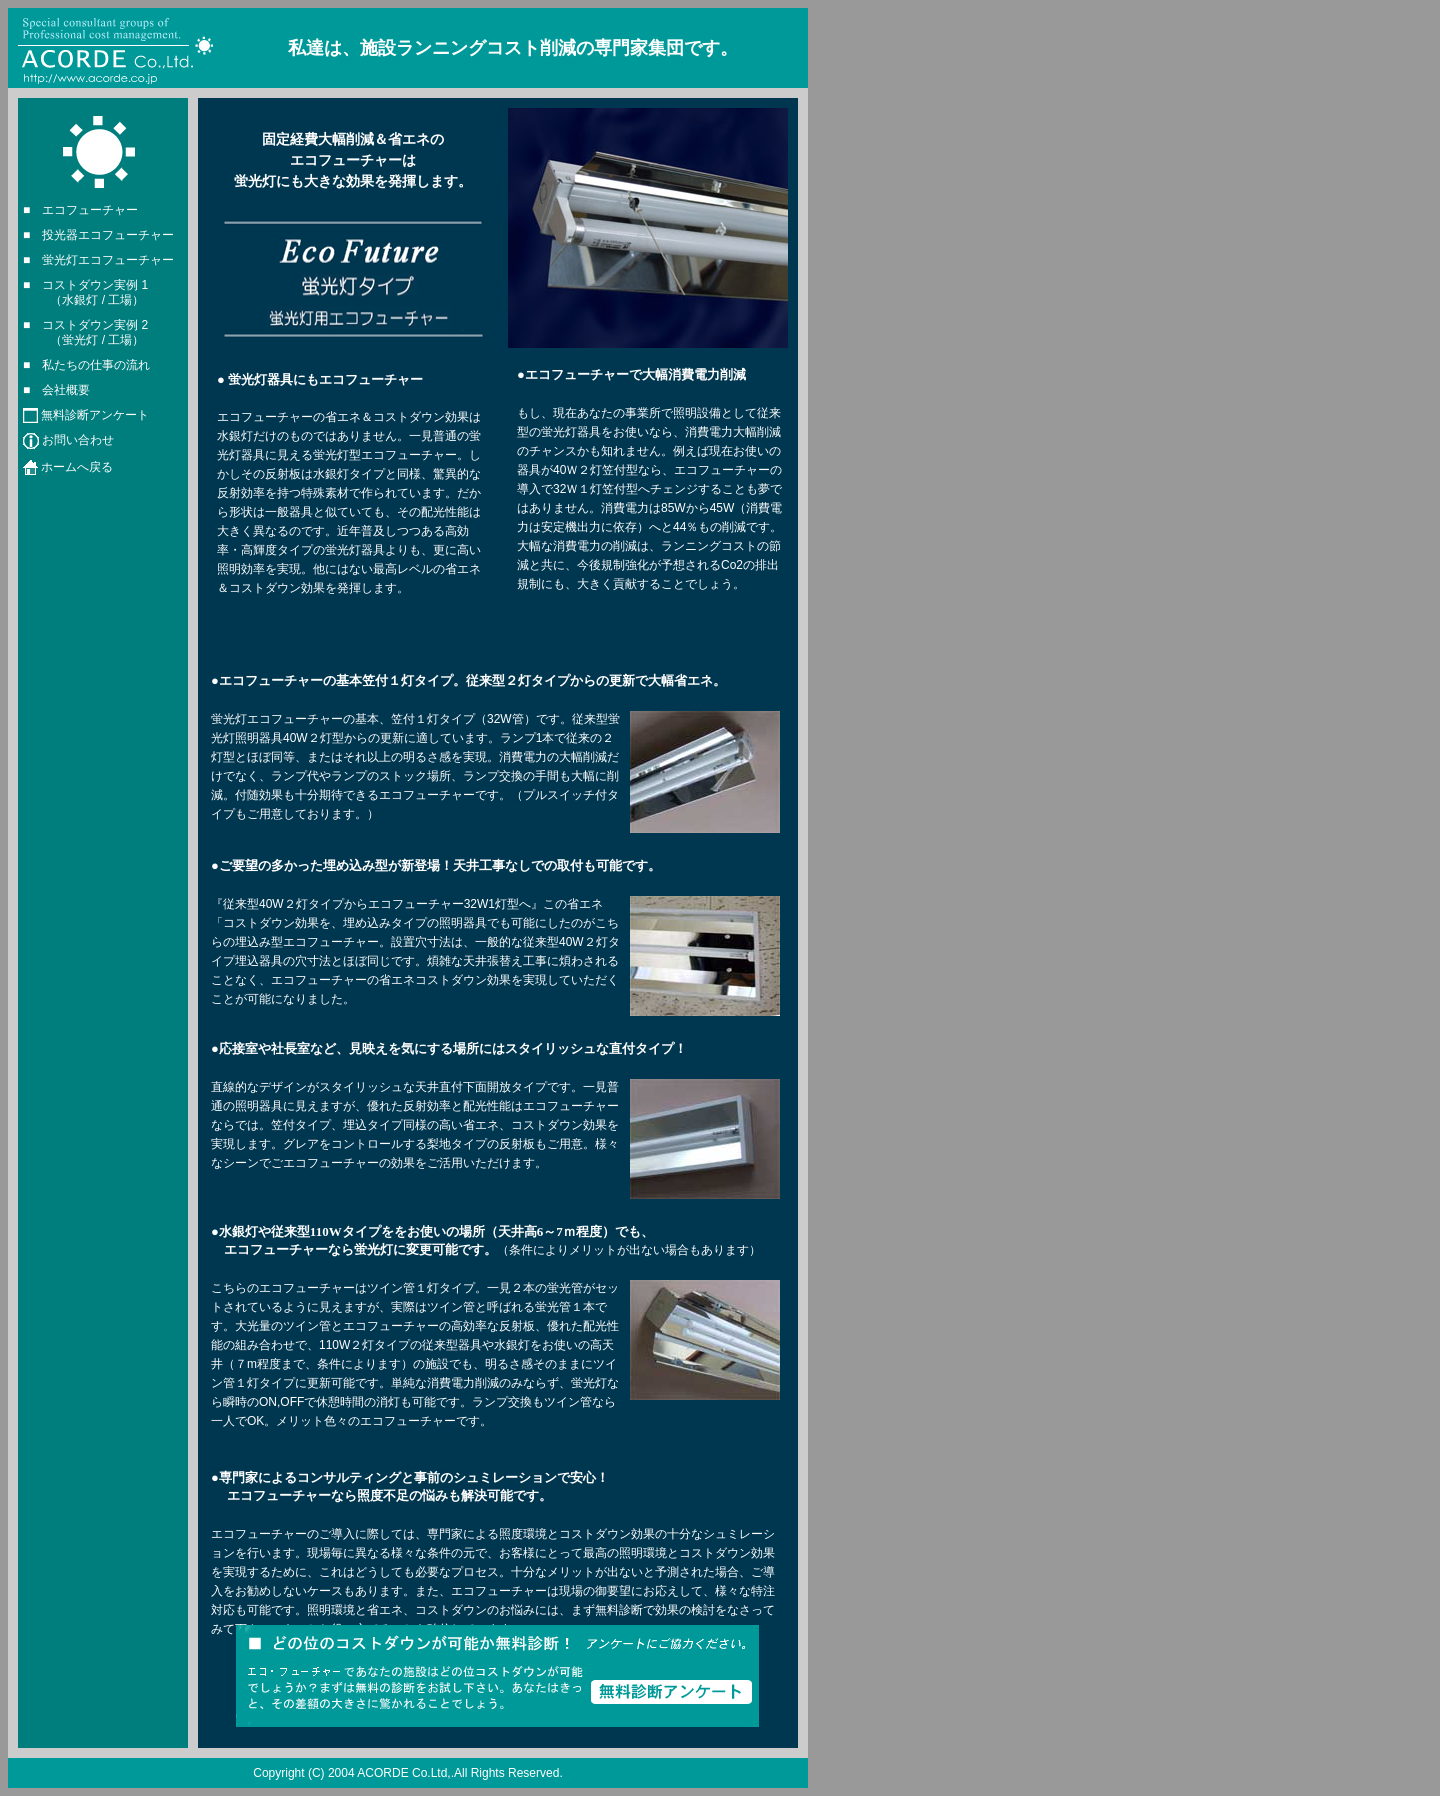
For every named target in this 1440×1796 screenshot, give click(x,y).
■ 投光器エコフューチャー (98, 235)
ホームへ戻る (77, 467)
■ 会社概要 (56, 390)
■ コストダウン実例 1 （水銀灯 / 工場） (85, 292)
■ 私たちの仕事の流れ (86, 365)
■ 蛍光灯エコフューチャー (98, 260)
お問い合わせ (78, 441)
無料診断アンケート (95, 415)
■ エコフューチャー (80, 210)
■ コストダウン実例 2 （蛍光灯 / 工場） (85, 332)
